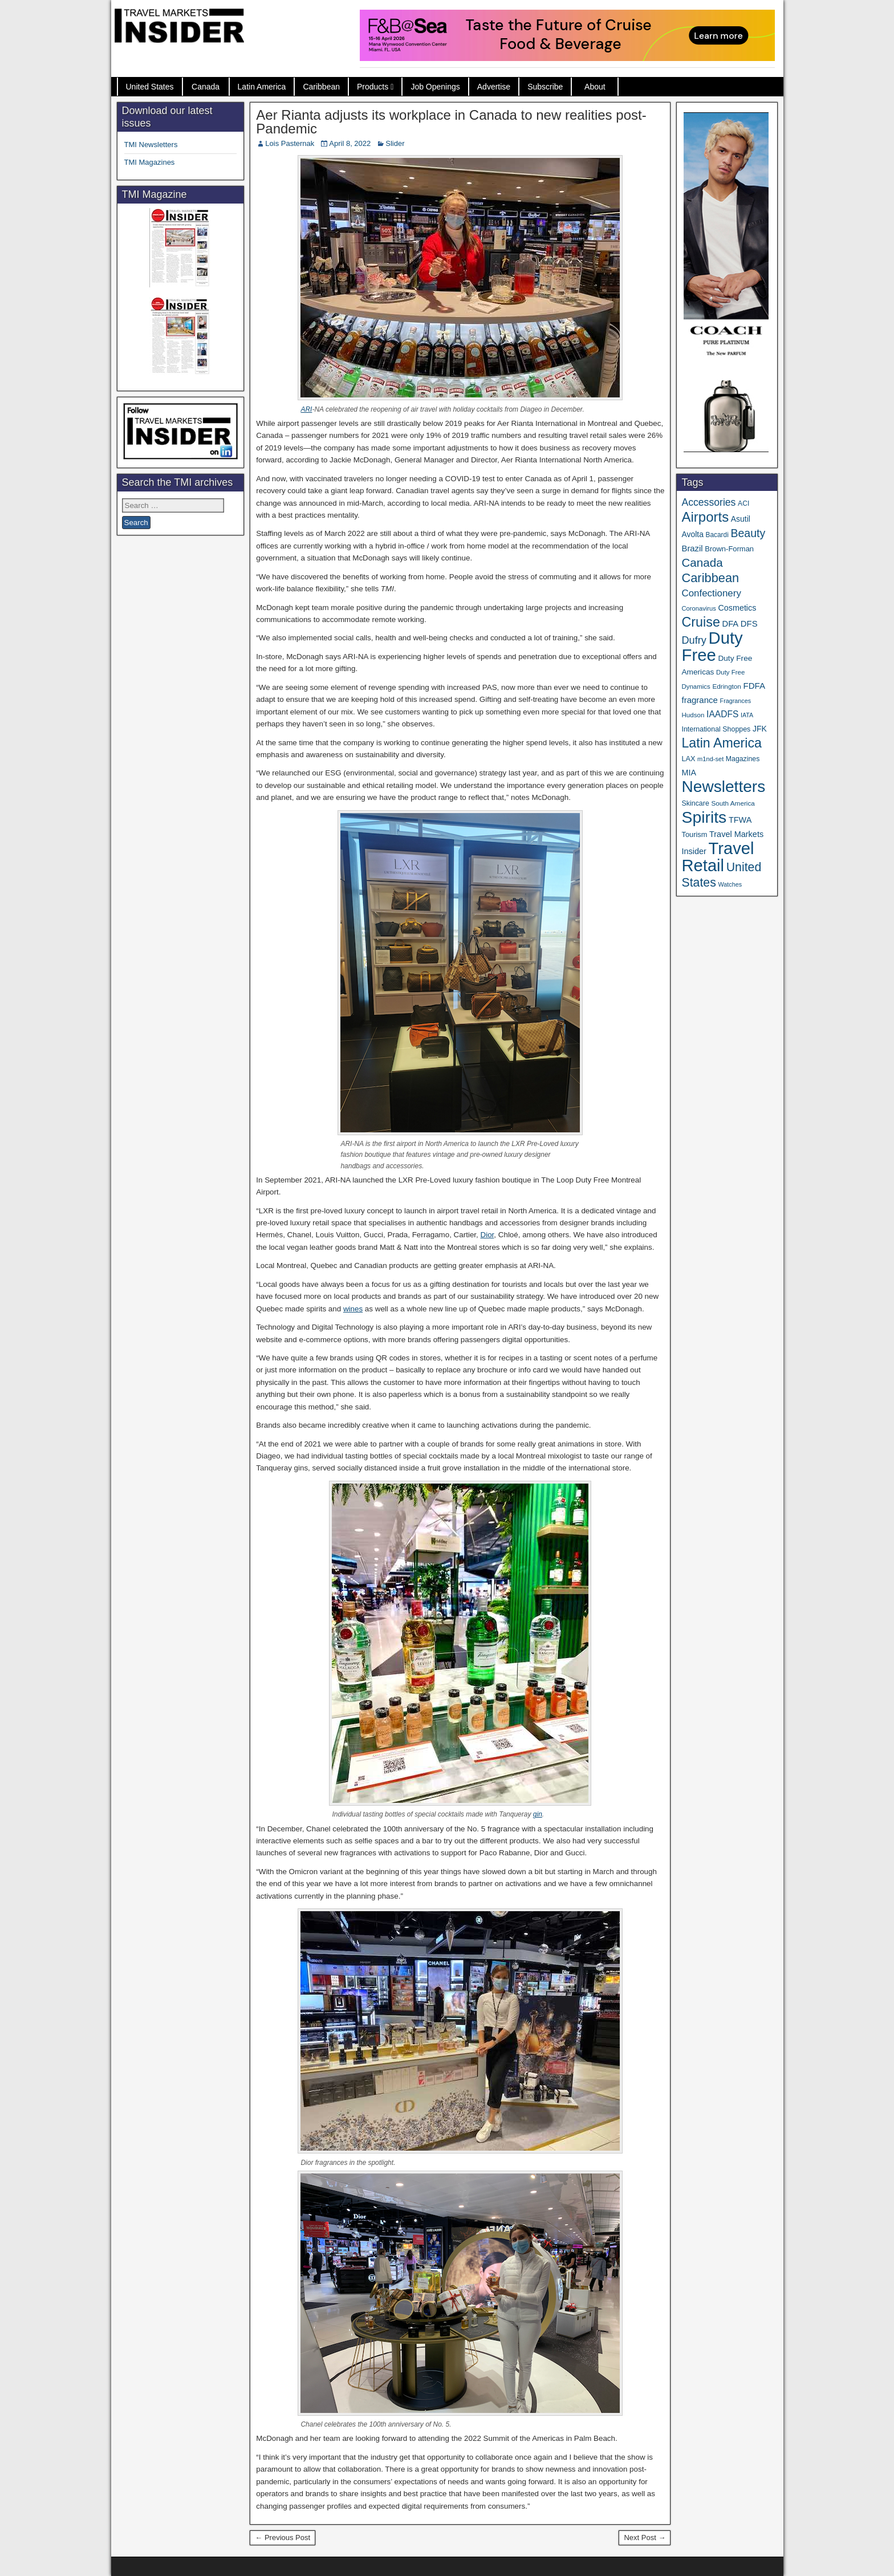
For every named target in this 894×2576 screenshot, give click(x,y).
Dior (487, 1234)
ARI (306, 409)
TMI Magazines (149, 162)
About (595, 86)
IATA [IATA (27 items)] (747, 715)
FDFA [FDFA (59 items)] (754, 685)
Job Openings (435, 86)
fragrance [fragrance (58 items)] (699, 700)
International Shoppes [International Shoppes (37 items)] (715, 729)
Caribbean (321, 86)
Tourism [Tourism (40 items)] (694, 834)
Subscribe (545, 86)
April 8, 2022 (350, 143)
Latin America (262, 86)
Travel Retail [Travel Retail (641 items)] (717, 857)
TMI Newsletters (151, 144)
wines (353, 1309)
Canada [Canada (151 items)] (701, 562)
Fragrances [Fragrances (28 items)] (735, 700)
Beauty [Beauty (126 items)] (747, 533)
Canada (206, 86)
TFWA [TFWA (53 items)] (740, 819)
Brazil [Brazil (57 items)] (691, 548)
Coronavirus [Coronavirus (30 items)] (698, 608)
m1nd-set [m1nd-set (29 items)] (710, 758)
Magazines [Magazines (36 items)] (742, 759)
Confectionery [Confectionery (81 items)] (711, 593)
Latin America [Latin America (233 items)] (721, 743)
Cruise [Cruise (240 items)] (700, 622)
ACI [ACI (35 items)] (743, 503)
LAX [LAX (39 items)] (688, 758)
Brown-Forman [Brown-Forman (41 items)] (729, 549)
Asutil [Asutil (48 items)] (740, 518)
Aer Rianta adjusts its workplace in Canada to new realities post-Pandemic (451, 121)
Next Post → (644, 2537)
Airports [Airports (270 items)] (705, 517)
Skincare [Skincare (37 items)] (695, 803)
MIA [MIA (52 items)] (688, 772)
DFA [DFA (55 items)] (730, 623)
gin (537, 1814)
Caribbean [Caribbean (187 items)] (710, 578)
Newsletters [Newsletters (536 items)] (723, 786)
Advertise (493, 86)
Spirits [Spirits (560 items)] (703, 817)
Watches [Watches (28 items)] (730, 884)
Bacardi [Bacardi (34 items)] (717, 535)
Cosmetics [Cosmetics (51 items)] (737, 607)
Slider (394, 143)
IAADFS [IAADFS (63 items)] (722, 714)
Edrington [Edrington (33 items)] (726, 686)
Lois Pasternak (289, 143)
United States (150, 86)
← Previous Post (282, 2537)
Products (372, 86)
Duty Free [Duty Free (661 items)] (711, 646)
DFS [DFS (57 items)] (749, 623)
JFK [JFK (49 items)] (760, 728)
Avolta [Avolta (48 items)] (692, 534)
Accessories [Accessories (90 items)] (708, 502)
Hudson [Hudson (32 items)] (692, 714)
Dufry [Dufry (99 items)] (693, 640)
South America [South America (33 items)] (732, 803)
